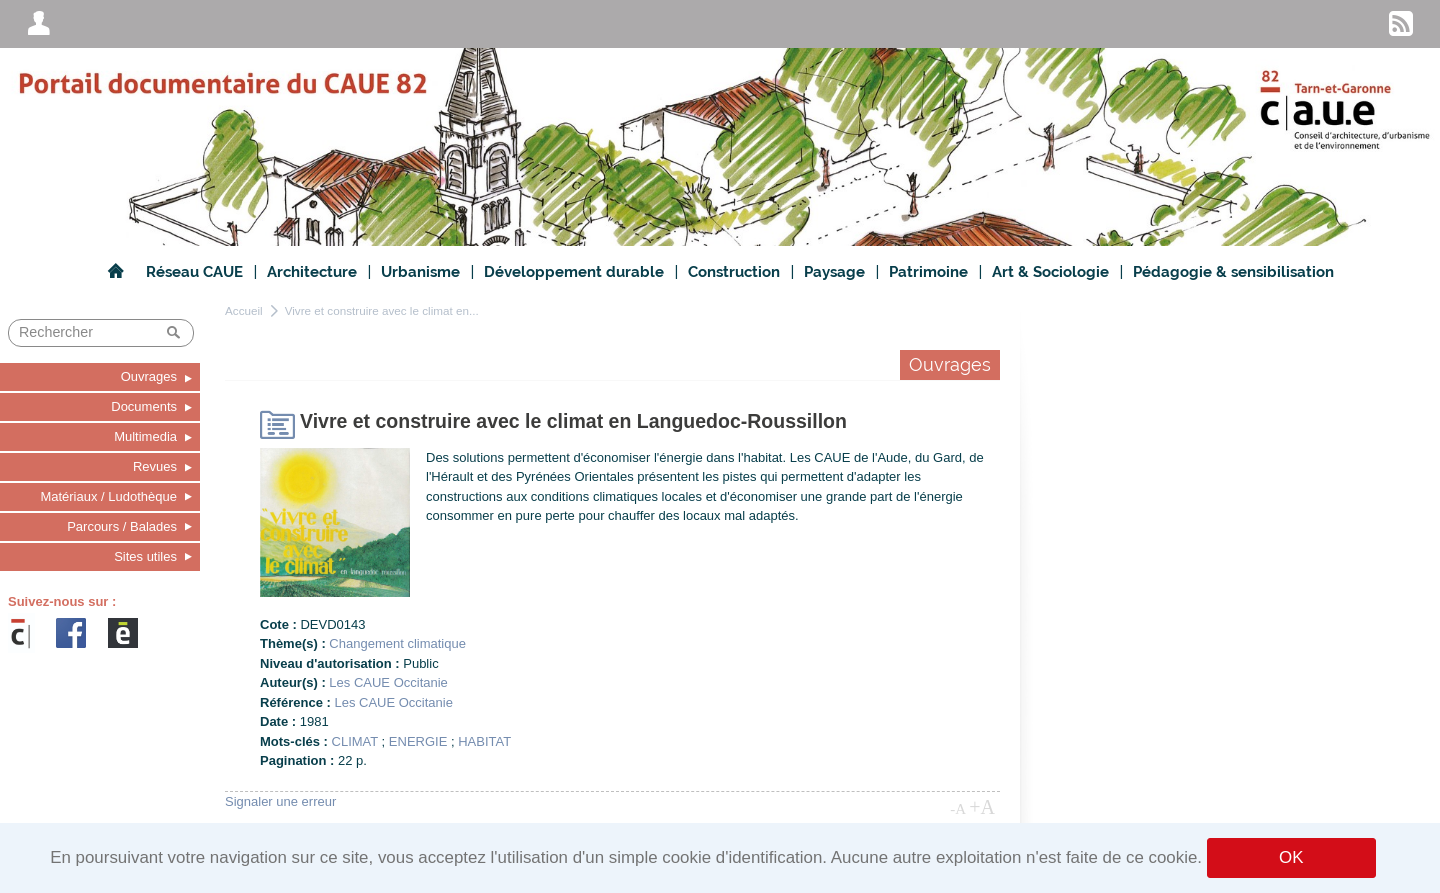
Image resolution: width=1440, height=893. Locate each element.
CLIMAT (355, 741)
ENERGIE (418, 741)
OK (1291, 857)
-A (958, 809)
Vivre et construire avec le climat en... (382, 310)
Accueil (244, 310)
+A (982, 807)
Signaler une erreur (280, 801)
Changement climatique (397, 643)
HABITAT (484, 741)
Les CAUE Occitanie (388, 682)
